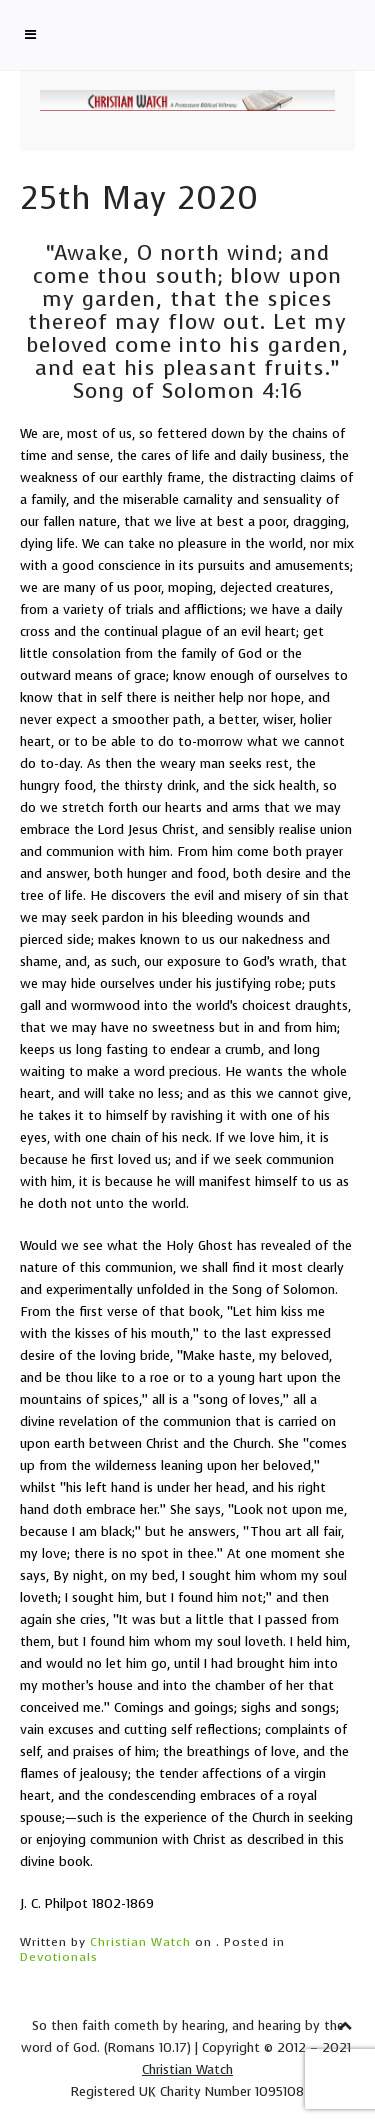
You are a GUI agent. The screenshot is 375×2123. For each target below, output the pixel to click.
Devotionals (59, 1957)
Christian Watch (140, 1942)
